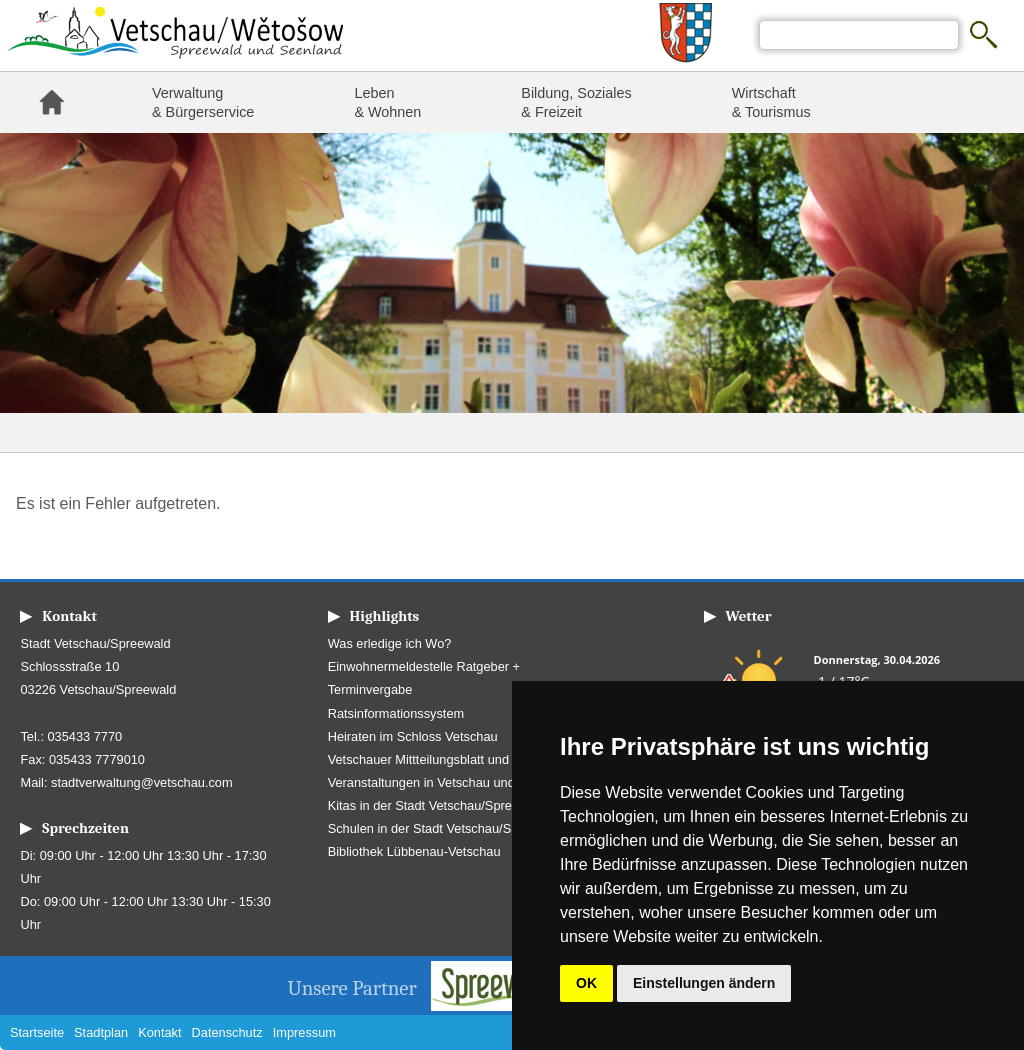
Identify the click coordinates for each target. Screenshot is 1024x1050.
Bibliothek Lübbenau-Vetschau (414, 851)
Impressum (304, 1032)
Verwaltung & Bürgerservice (203, 102)
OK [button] (586, 983)
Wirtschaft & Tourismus (771, 102)
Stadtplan (101, 1032)
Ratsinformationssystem (396, 713)
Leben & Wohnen (387, 102)
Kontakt (159, 1032)
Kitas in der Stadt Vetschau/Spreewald (437, 805)
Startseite (51, 102)
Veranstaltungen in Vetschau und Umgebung (454, 782)
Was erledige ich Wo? (390, 643)
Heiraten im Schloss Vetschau (413, 736)
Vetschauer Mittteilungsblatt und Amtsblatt (447, 759)
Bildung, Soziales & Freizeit (576, 102)
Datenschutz (227, 1032)
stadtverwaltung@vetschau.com (142, 782)
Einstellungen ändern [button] (704, 983)
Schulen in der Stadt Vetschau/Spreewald (445, 828)
